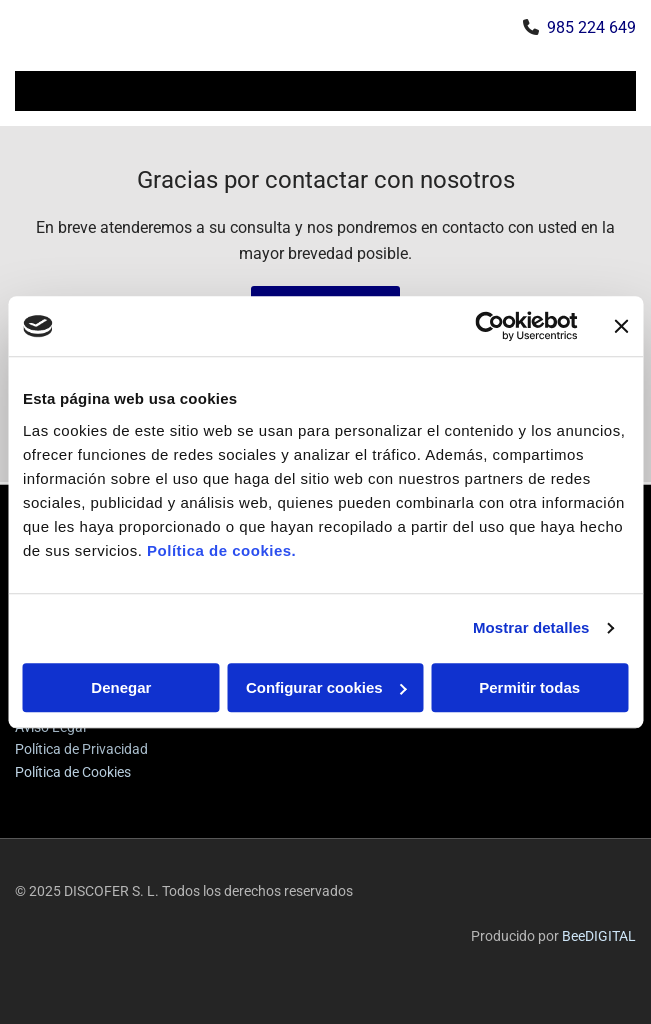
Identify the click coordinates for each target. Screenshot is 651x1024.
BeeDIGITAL (599, 936)
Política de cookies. (221, 550)
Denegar (121, 687)
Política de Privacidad (81, 749)
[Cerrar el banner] (621, 326)
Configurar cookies (326, 687)
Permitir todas (529, 687)
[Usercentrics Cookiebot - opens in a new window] (489, 326)
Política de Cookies (73, 772)
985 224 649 (591, 27)
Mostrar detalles (531, 627)
